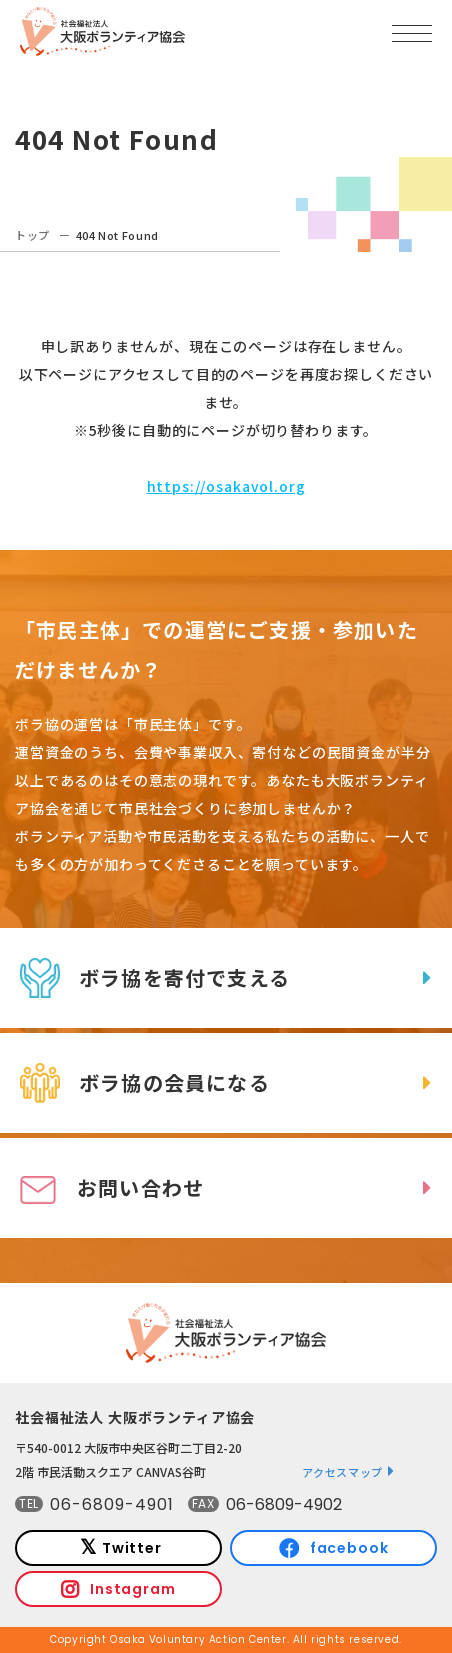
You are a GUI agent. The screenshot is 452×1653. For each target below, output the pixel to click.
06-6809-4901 (112, 1504)
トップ (32, 235)
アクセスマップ (342, 1472)
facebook (349, 1548)
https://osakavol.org (226, 486)
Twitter (132, 1548)
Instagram (133, 1589)
